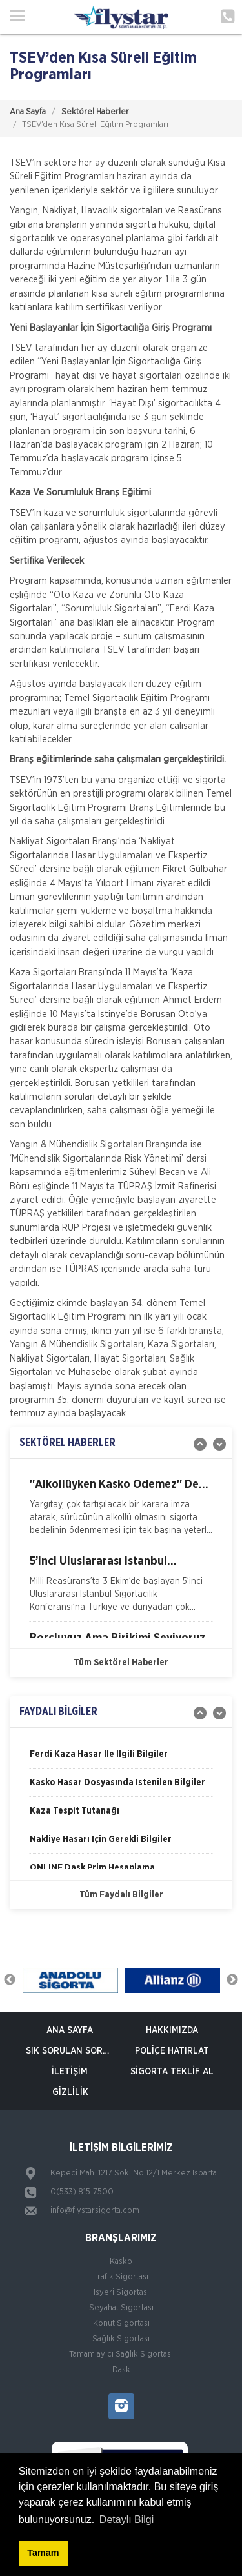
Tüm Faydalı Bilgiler (121, 1894)
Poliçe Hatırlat (172, 2051)
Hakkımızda (172, 2030)
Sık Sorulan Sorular (73, 2051)
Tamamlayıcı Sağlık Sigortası (121, 2354)
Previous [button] (9, 1980)
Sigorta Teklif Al (172, 2071)
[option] (121, 1511)
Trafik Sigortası (121, 2277)
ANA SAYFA (69, 2030)
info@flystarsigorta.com (94, 2210)
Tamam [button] (43, 2553)
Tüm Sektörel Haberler (121, 1662)
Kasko (121, 2261)
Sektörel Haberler (95, 112)
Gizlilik (70, 2092)
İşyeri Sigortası (121, 2292)
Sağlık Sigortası (121, 2339)
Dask (121, 2370)
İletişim (70, 2071)
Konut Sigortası (121, 2323)
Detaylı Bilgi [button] (126, 2519)
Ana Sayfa (28, 112)
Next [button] (232, 1980)
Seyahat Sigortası (121, 2308)
